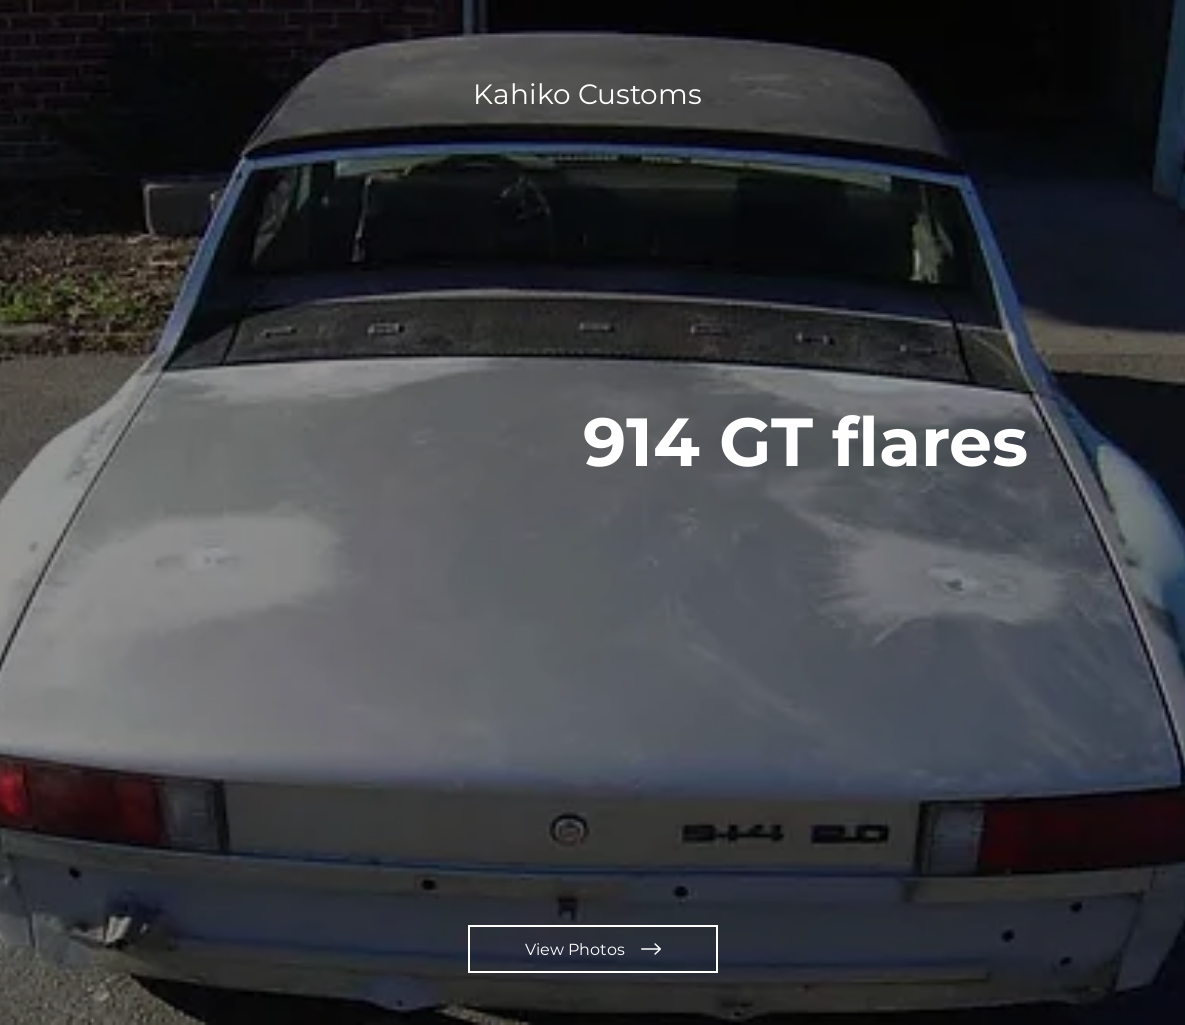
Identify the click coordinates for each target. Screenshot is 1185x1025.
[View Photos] (593, 949)
